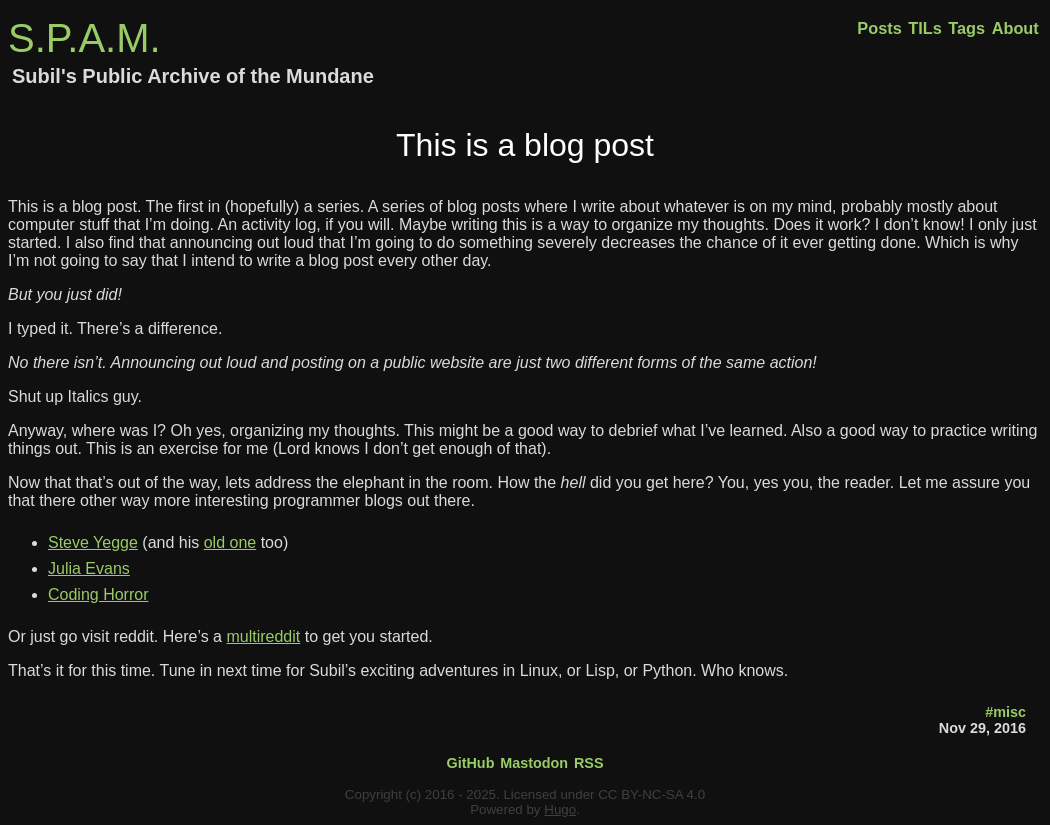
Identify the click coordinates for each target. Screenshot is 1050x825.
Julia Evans (89, 568)
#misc (1005, 712)
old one (230, 542)
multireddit (263, 636)
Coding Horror (98, 594)
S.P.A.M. (84, 38)
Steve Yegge (93, 542)
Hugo (560, 809)
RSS (589, 763)
